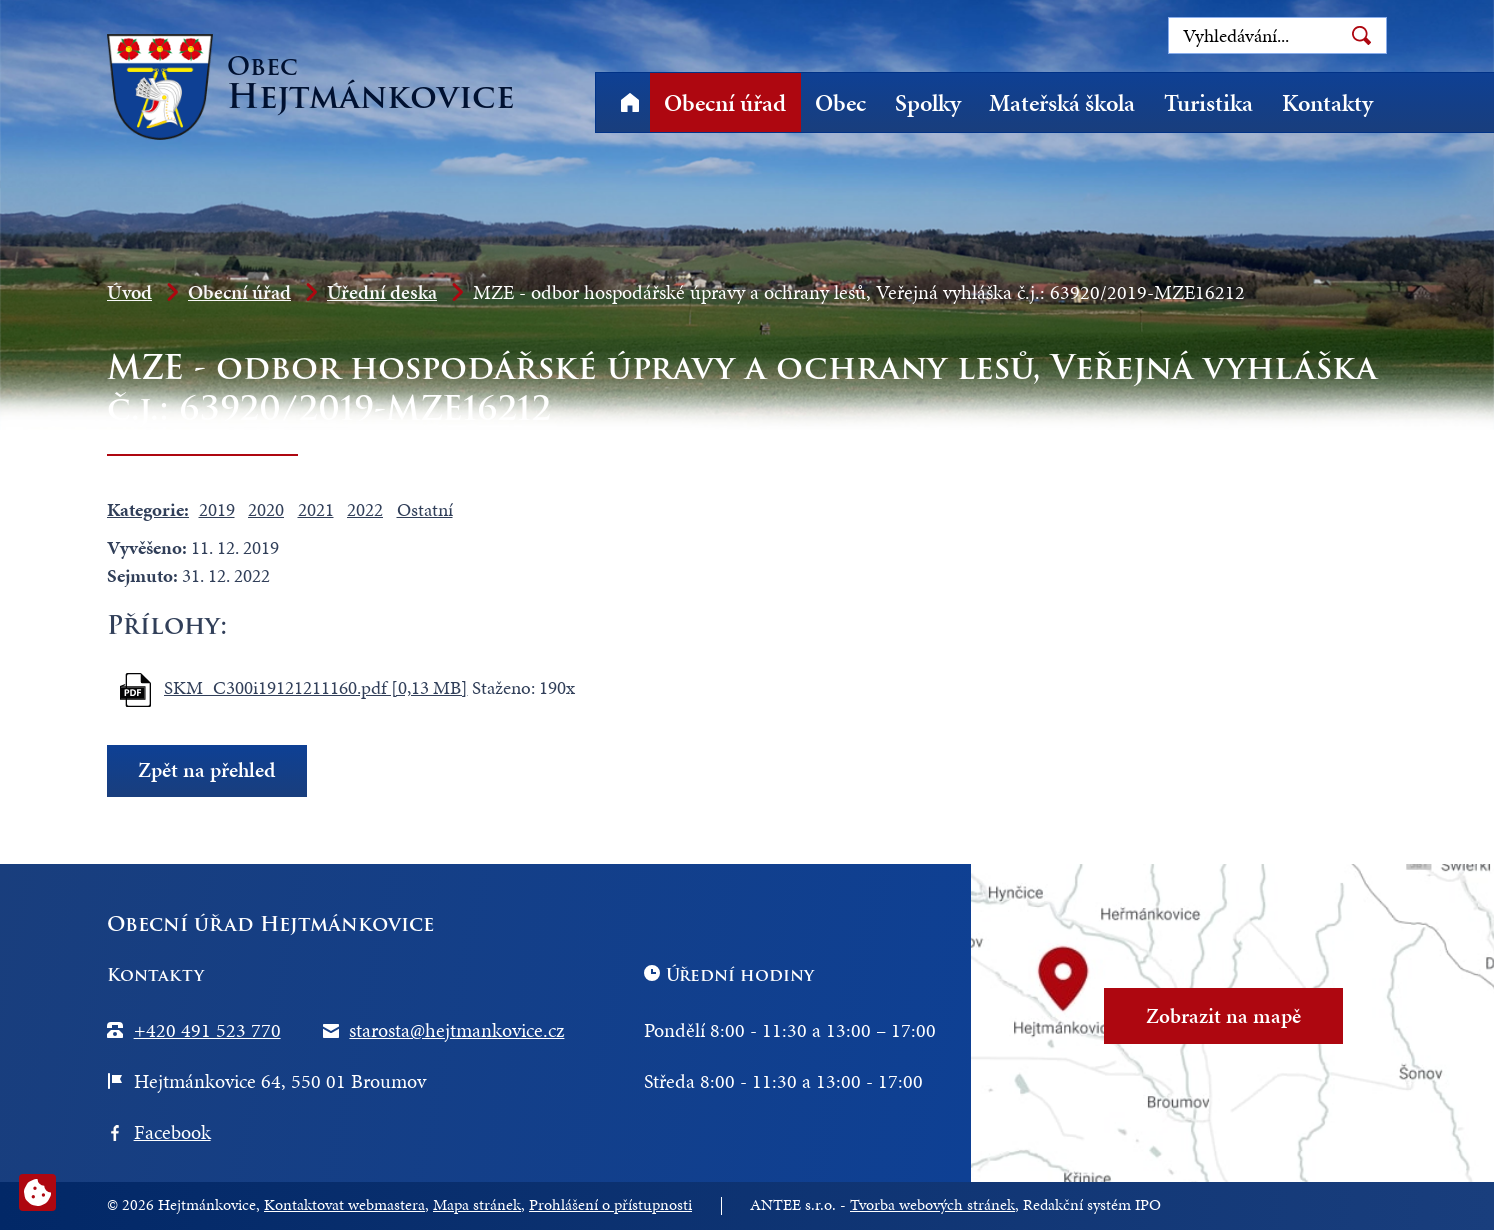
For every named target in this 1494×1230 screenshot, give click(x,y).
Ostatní (425, 509)
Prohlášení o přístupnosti (610, 1205)
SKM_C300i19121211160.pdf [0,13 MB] (316, 687)
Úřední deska (382, 292)
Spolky (928, 103)
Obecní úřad (725, 103)
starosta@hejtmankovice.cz (456, 1030)
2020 (266, 509)
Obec (840, 103)
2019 (217, 509)
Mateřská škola (1062, 103)
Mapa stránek (477, 1205)
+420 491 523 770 (207, 1030)
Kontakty (1327, 103)
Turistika (1208, 103)
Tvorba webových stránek (932, 1205)
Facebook (172, 1132)
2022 (365, 509)
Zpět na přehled (206, 770)
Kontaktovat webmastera (344, 1205)
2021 (316, 509)
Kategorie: (148, 509)
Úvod (629, 102)
